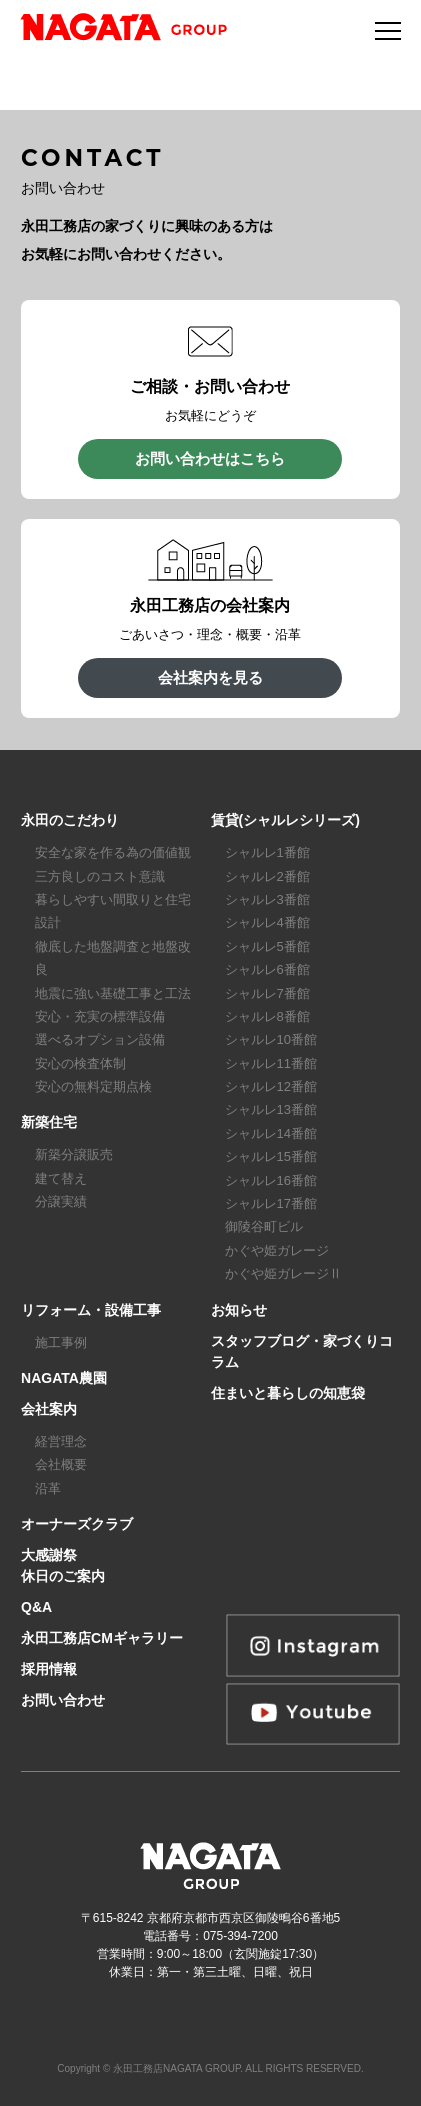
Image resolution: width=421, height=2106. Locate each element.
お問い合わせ (63, 1700)
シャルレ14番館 (271, 1133)
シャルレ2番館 (267, 876)
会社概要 (61, 1464)
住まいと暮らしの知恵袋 (288, 1393)
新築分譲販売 (74, 1154)
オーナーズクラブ (77, 1524)
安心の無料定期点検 (93, 1086)
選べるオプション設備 (100, 1039)
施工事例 (61, 1342)
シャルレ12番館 (271, 1086)
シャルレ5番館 (267, 946)
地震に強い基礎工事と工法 (113, 993)
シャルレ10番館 (271, 1039)
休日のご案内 (63, 1576)
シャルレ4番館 (267, 922)
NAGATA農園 (64, 1378)
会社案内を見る (210, 677)
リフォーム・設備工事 (91, 1310)
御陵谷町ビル (264, 1226)
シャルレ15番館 (271, 1156)
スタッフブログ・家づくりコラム (302, 1351)
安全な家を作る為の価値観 (113, 852)
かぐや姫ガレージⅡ (283, 1273)
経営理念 (61, 1441)
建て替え (61, 1178)
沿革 (48, 1488)
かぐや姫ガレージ (277, 1250)
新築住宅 (49, 1122)
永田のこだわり (70, 820)
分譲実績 (61, 1201)
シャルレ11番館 (271, 1063)
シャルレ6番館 (267, 969)
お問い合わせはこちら (210, 458)
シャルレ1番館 (267, 852)
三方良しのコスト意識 (100, 876)
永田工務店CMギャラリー (102, 1638)
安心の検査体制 (80, 1063)
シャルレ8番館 (267, 1016)
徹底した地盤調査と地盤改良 (113, 958)
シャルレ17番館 (271, 1203)
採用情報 (49, 1669)
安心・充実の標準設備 (100, 1016)
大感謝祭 (49, 1555)
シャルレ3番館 (267, 899)
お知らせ (239, 1310)
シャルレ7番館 (267, 993)
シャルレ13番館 (271, 1109)
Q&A (36, 1607)
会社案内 (49, 1409)
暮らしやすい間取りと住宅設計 (113, 911)
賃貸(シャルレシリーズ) (285, 820)
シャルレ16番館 (271, 1180)
